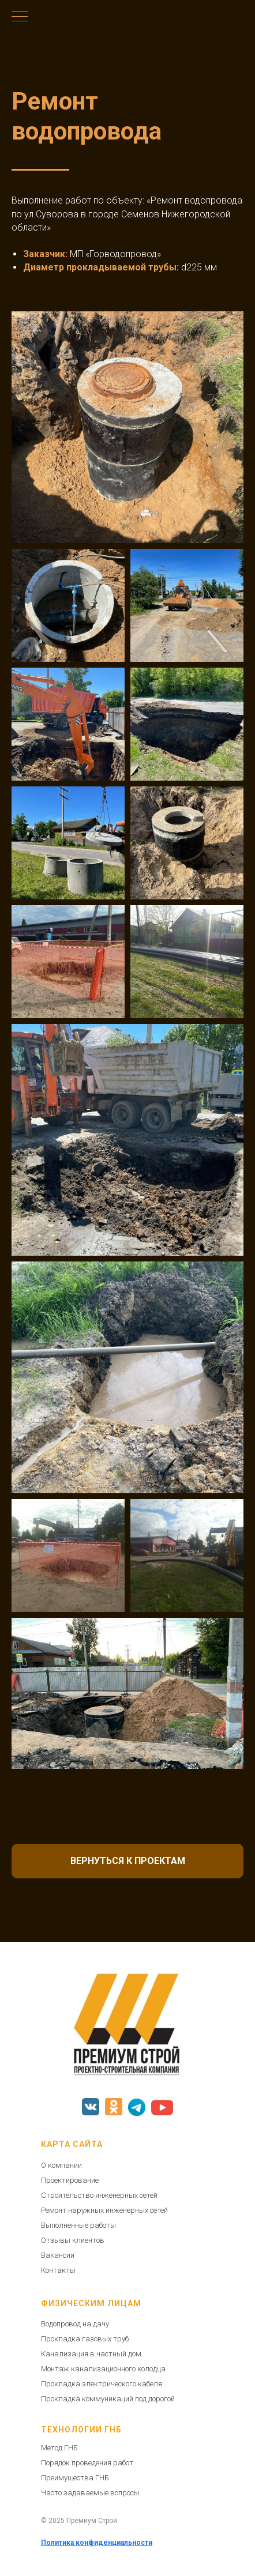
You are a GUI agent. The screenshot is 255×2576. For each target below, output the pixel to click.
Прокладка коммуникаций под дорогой (108, 2398)
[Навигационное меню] (20, 17)
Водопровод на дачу (75, 2323)
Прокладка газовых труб (85, 2338)
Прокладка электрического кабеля (101, 2383)
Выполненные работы (78, 2225)
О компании (61, 2165)
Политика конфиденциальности (96, 2543)
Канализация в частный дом (91, 2353)
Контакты (58, 2270)
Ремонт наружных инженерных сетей (104, 2210)
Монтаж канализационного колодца (103, 2368)
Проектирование (70, 2180)
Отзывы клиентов (72, 2240)
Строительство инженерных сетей (99, 2195)
